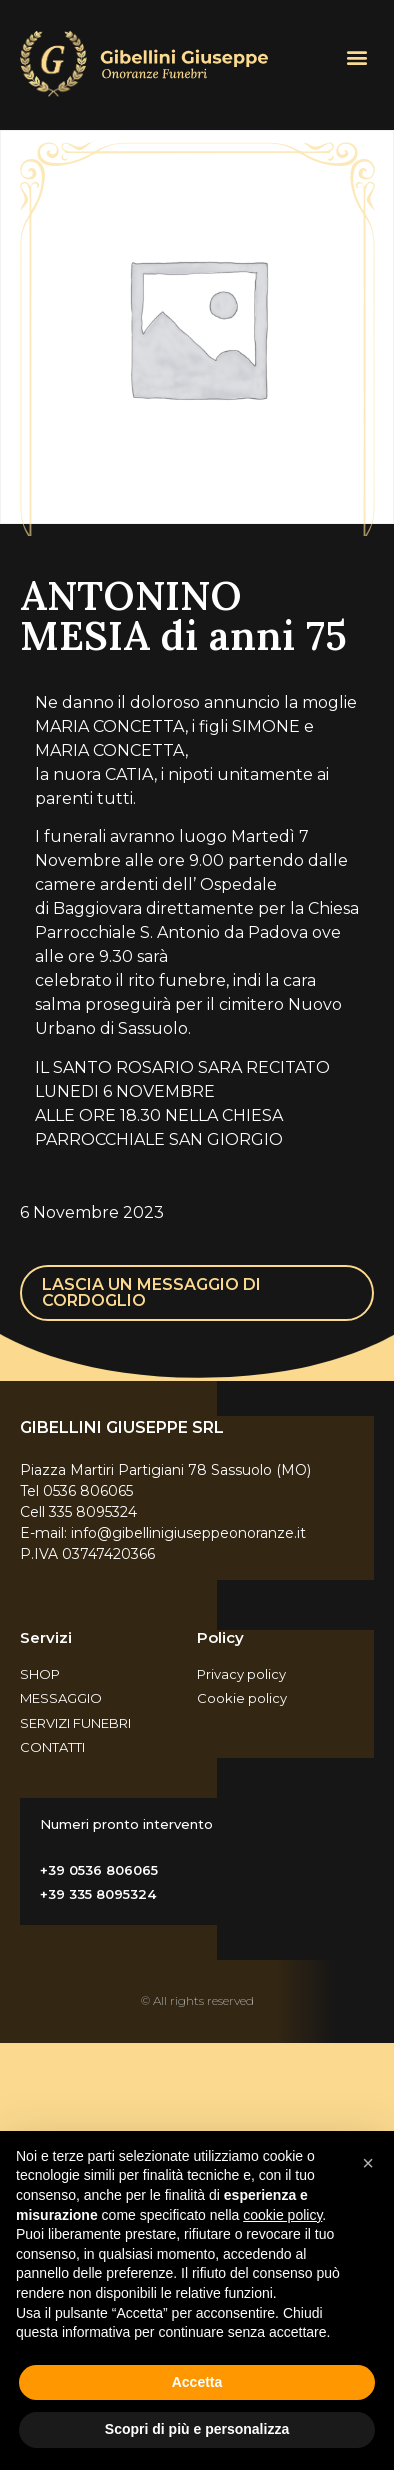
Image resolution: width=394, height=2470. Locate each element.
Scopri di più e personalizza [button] (197, 2429)
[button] (357, 56)
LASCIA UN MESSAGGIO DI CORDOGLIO (151, 1292)
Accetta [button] (197, 2382)
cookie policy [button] (282, 2215)
